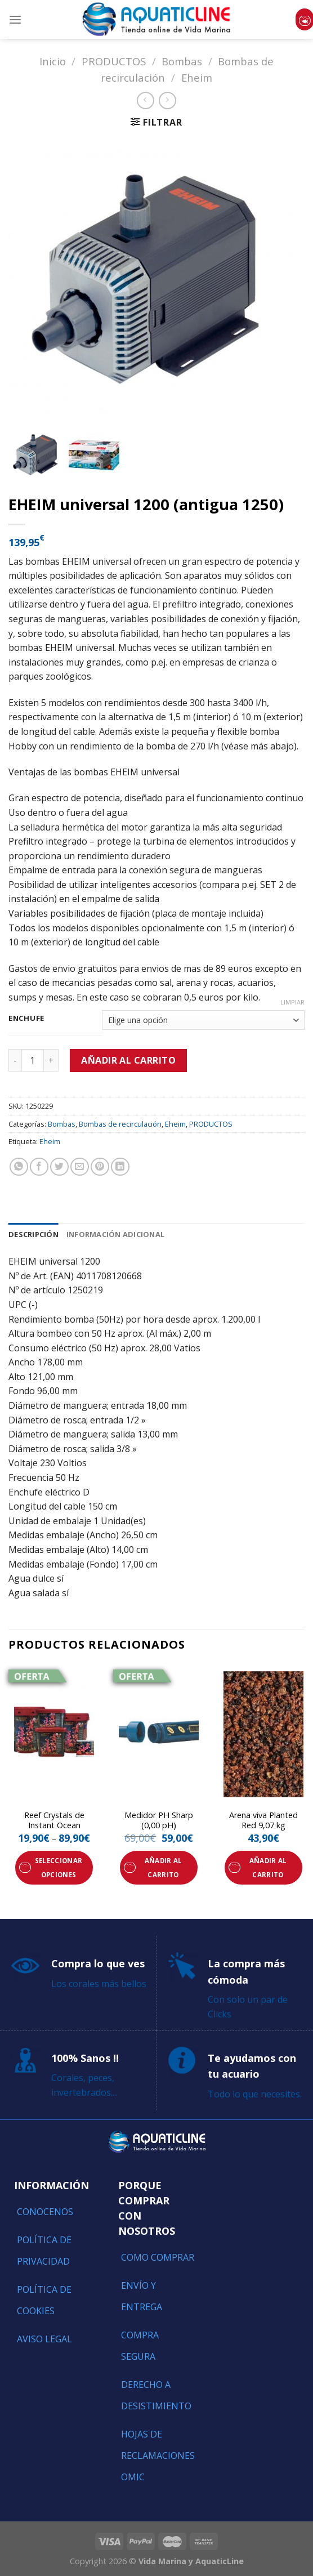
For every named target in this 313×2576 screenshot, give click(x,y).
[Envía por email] (79, 1167)
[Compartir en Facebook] (39, 1167)
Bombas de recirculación (120, 1124)
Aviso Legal (44, 2339)
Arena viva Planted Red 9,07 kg (263, 1820)
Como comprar (157, 2257)
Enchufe (26, 1019)
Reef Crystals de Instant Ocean (54, 1820)
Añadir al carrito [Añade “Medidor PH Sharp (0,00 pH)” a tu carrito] (163, 1867)
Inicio (52, 61)
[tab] (33, 1234)
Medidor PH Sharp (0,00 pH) (158, 1820)
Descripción (33, 1234)
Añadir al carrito (128, 1060)
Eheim (196, 77)
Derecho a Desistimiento (156, 2395)
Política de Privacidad (44, 2250)
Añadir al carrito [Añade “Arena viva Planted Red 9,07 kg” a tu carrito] (268, 1867)
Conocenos (45, 2212)
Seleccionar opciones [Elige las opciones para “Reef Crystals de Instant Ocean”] (59, 1867)
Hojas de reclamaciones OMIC (158, 2455)
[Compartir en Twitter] (59, 1167)
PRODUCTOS (114, 61)
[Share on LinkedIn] (120, 1167)
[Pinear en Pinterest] (100, 1167)
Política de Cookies (44, 2300)
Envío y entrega (141, 2296)
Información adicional (115, 1234)
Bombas (182, 61)
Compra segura (140, 2346)
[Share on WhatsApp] (19, 1167)
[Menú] (15, 19)
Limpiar (292, 1002)
